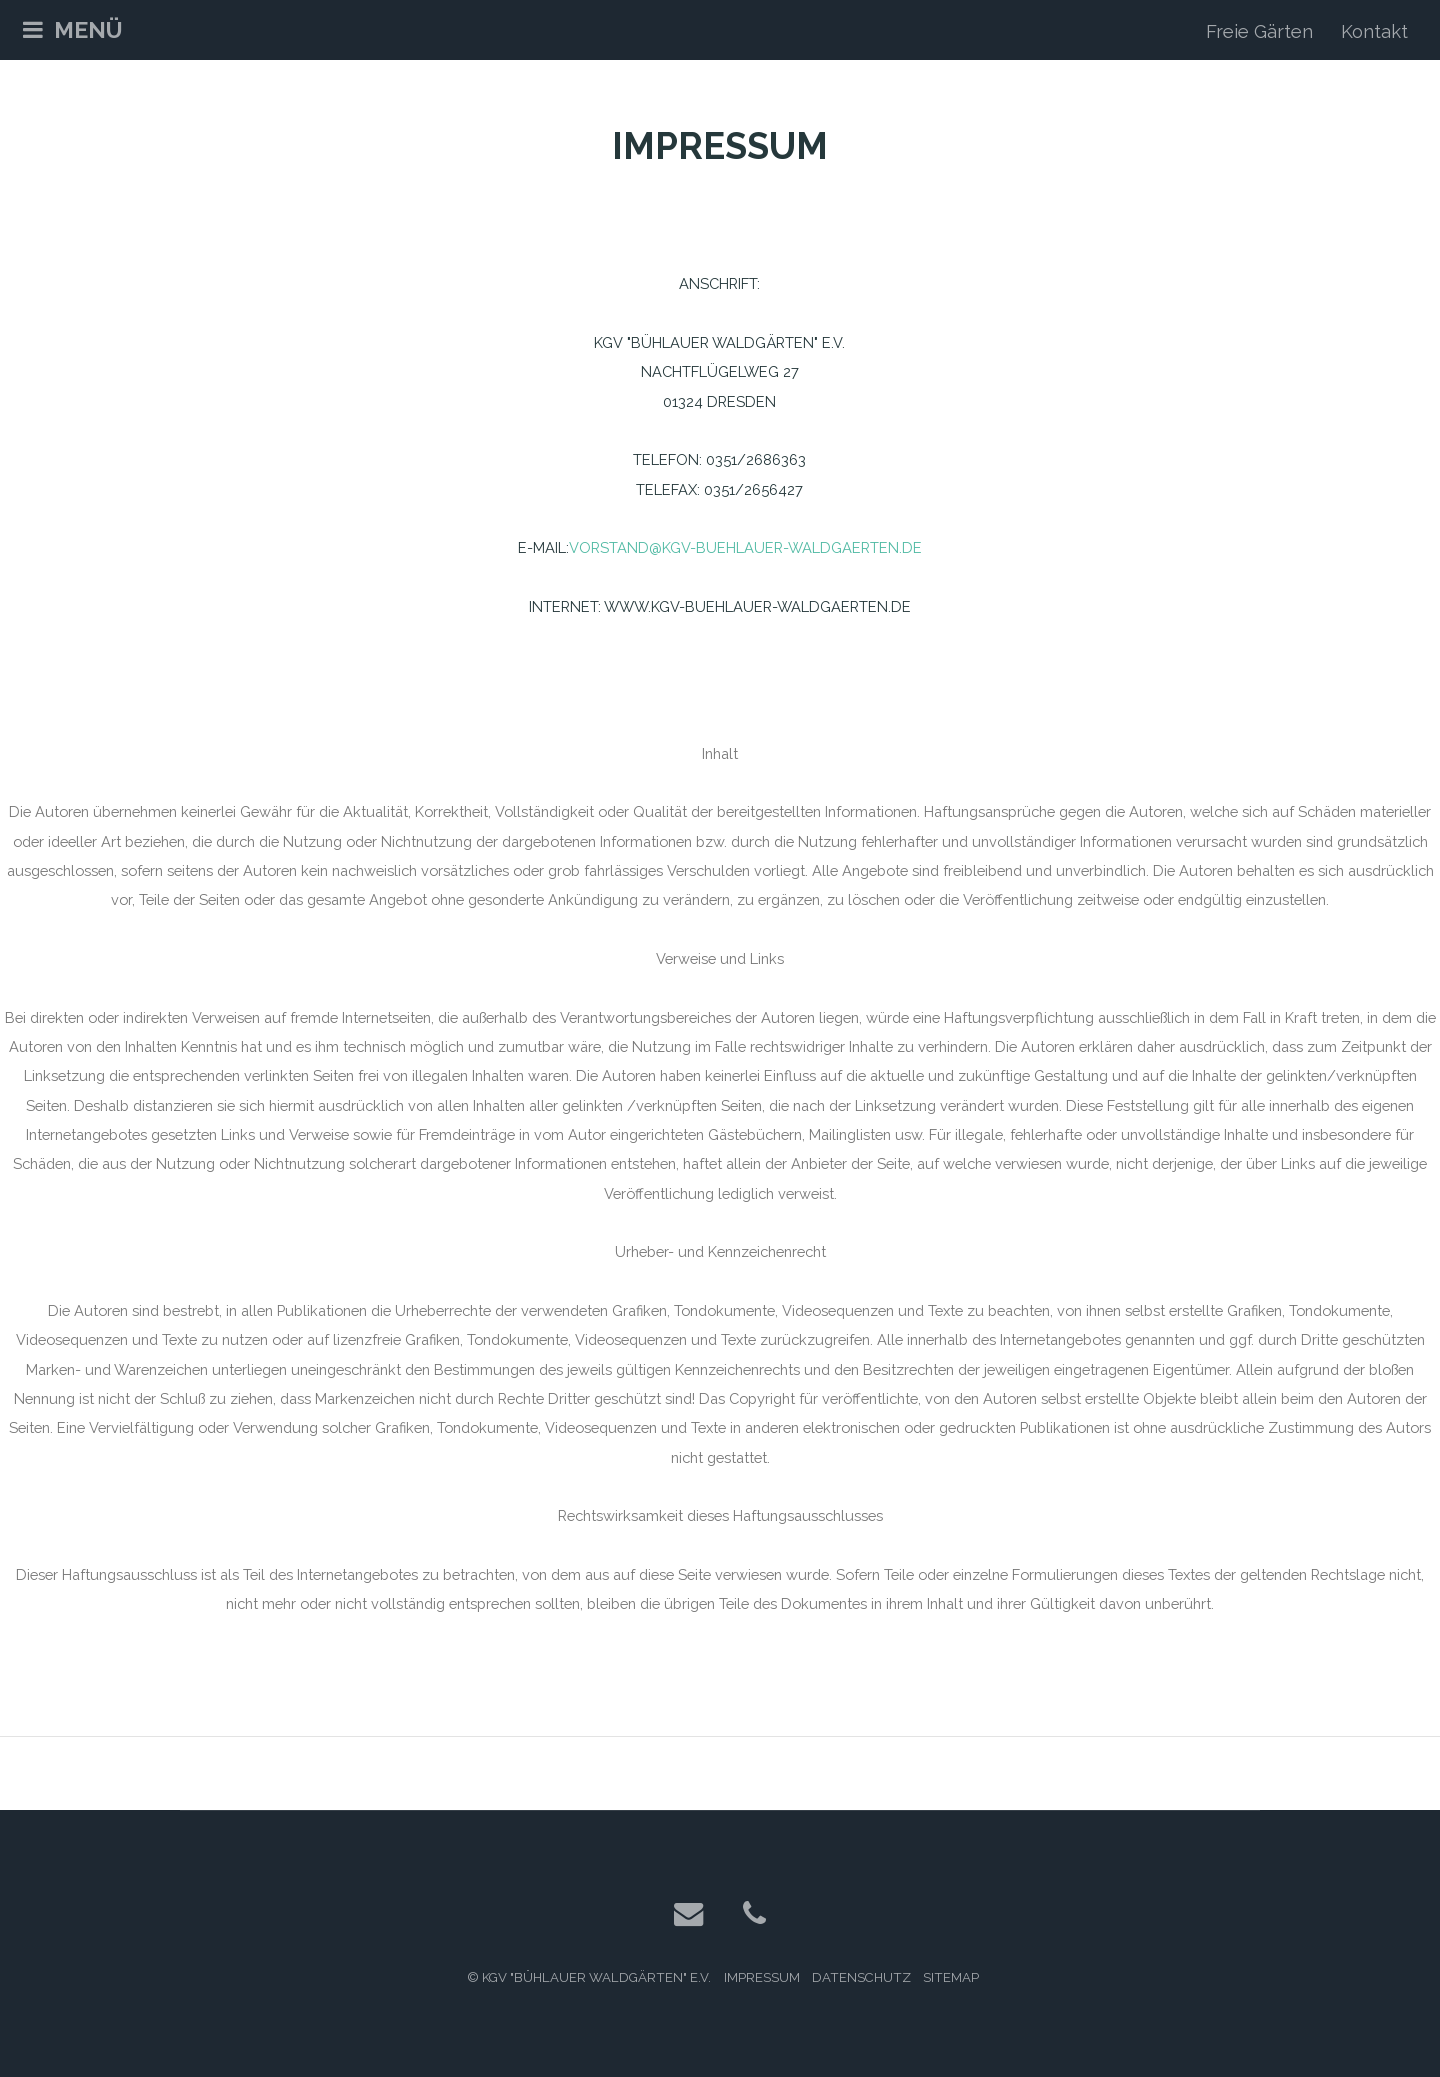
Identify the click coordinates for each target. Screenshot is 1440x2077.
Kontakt (1374, 31)
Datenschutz (861, 1977)
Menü (88, 29)
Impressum (762, 1977)
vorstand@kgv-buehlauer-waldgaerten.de (745, 547)
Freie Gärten (1259, 31)
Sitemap (951, 1977)
